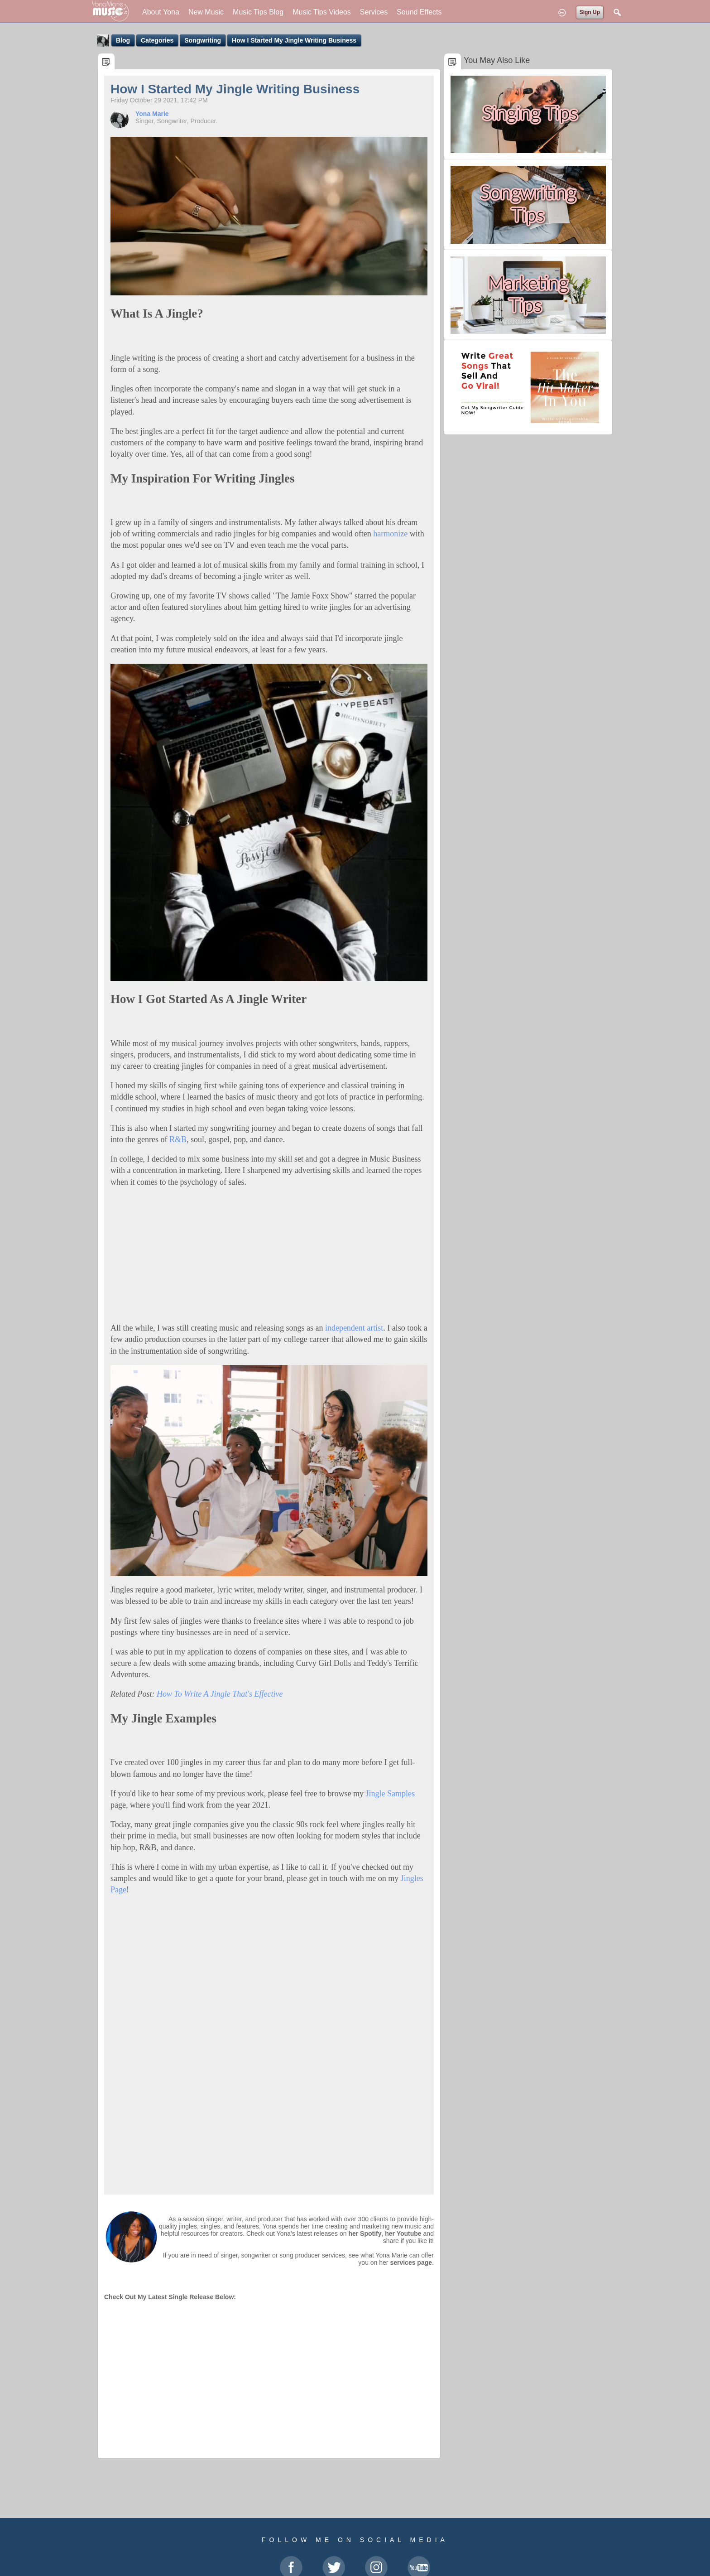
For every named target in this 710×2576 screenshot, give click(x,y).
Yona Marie (152, 113)
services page (411, 2262)
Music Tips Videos (322, 12)
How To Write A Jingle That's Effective (221, 1693)
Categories (157, 40)
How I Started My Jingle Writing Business (294, 40)
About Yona (160, 12)
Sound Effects (419, 12)
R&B (178, 1139)
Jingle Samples (390, 1793)
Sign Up (590, 12)
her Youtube (403, 2233)
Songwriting (202, 40)
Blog (123, 40)
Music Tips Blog (258, 12)
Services (374, 12)
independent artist (354, 1327)
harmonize (390, 533)
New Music (206, 12)
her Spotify (364, 2233)
